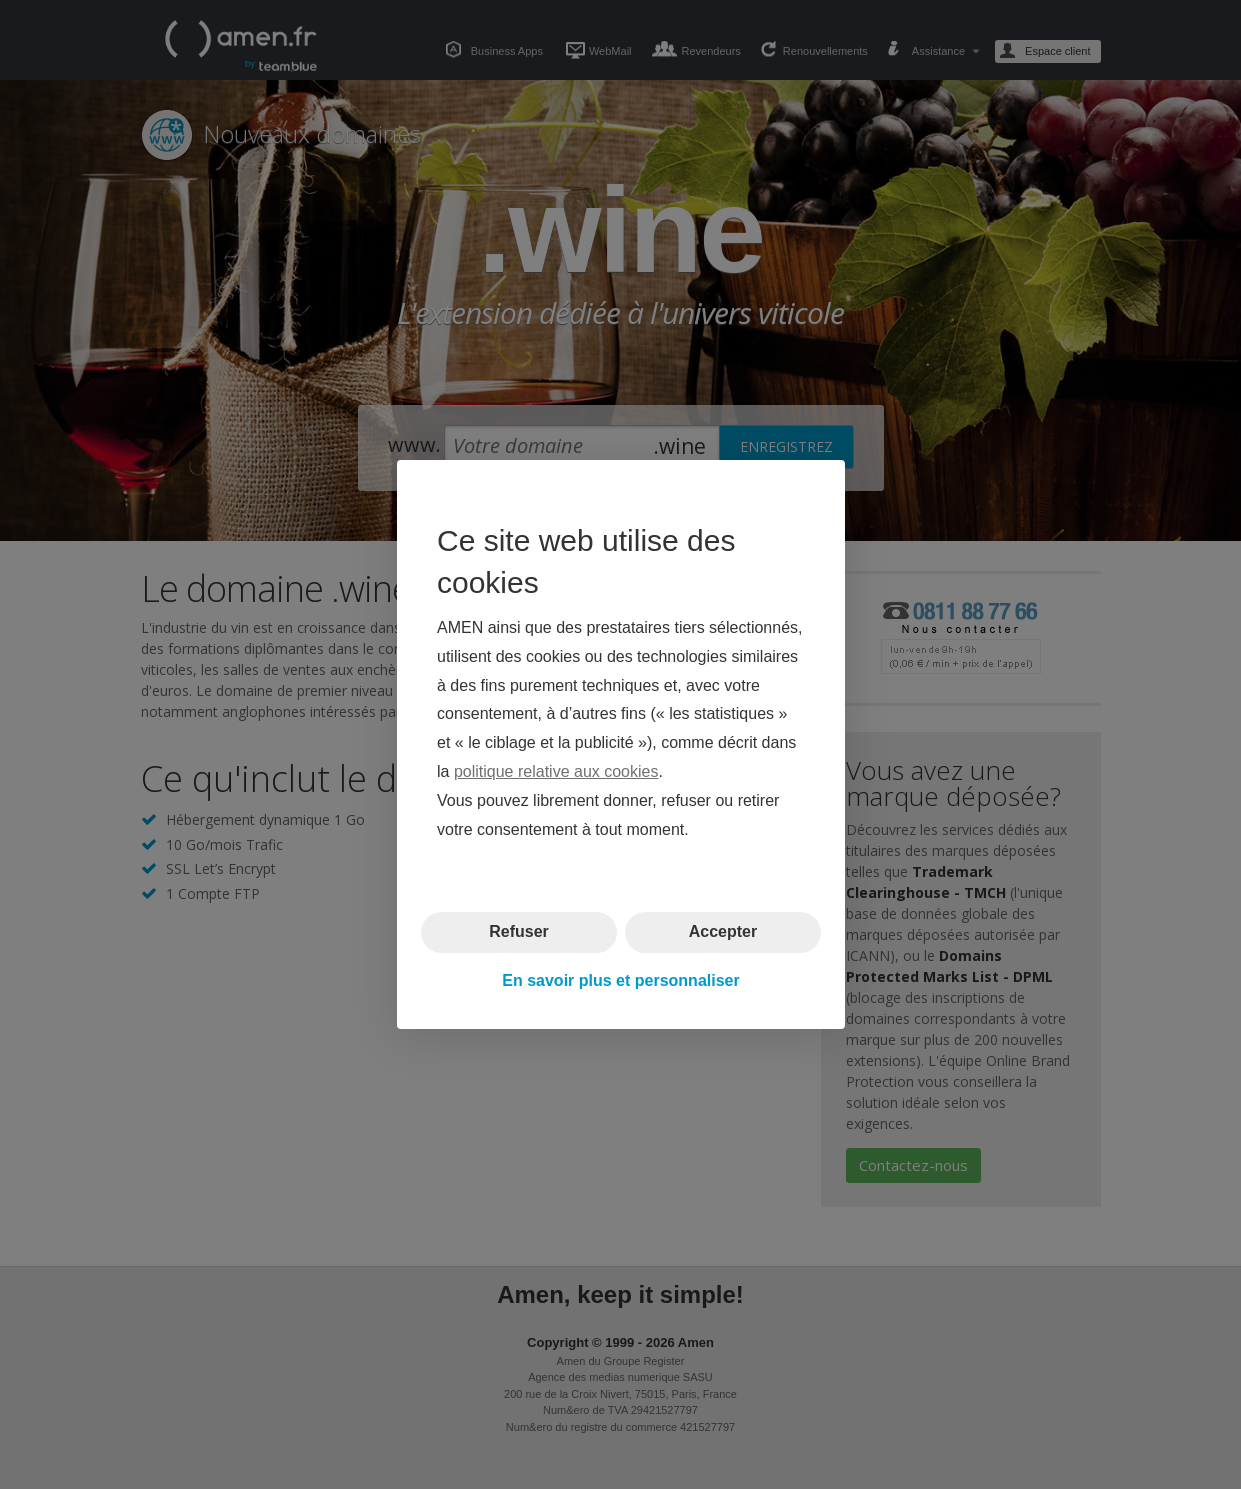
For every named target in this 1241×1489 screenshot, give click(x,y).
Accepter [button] (722, 931)
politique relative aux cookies (555, 771)
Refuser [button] (519, 931)
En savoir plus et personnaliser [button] (620, 980)
